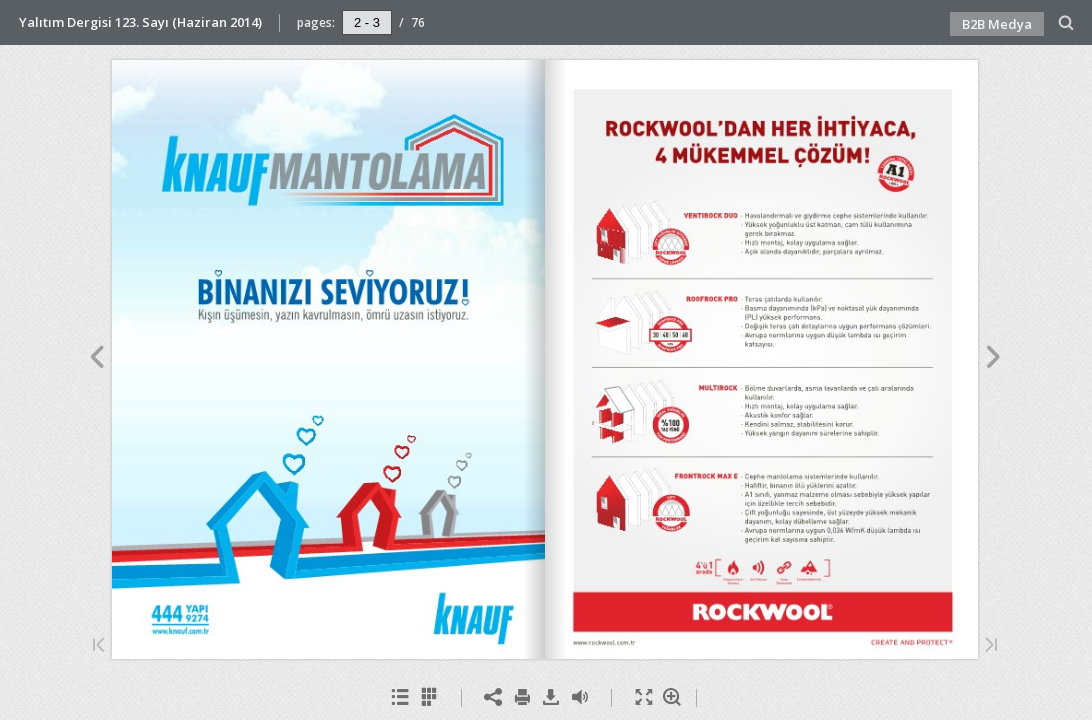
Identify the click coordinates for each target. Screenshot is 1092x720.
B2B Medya (997, 24)
